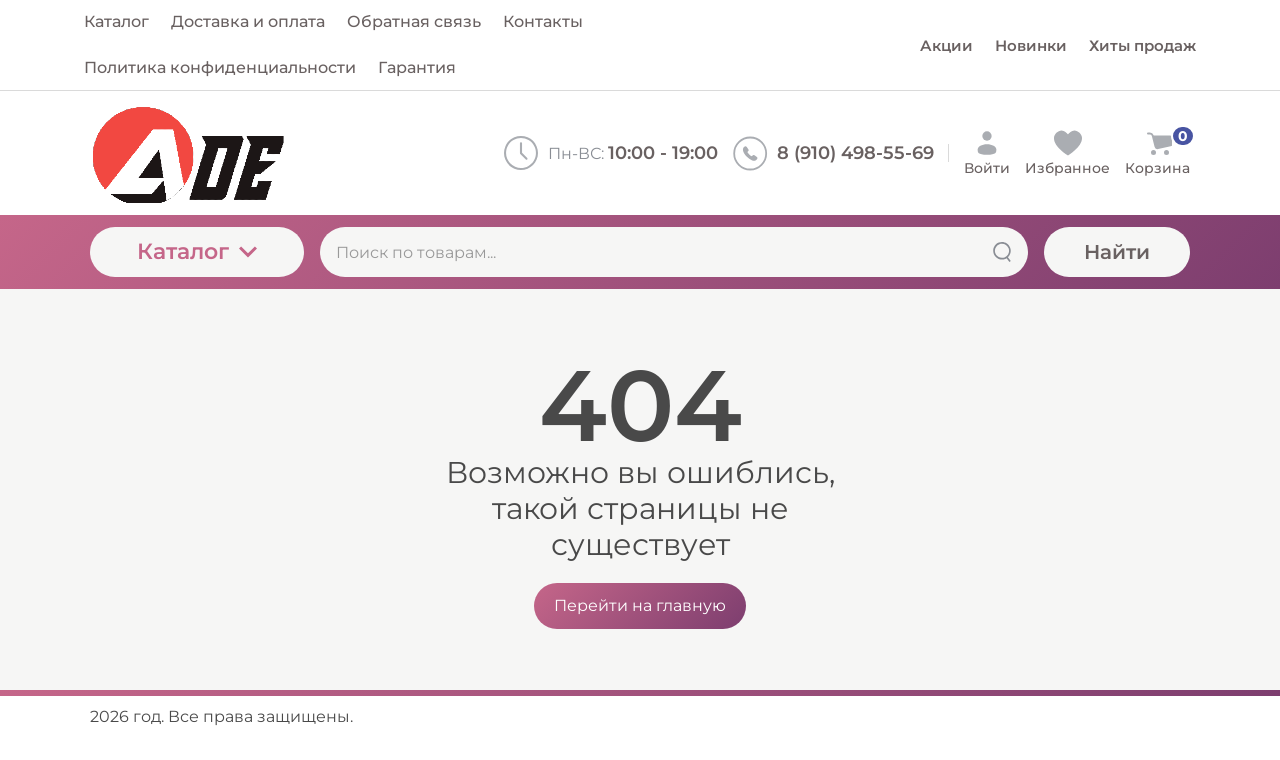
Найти (1117, 252)
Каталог (197, 251)
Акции (946, 45)
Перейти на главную (640, 605)
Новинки (1031, 45)
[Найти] (1002, 252)
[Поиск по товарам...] (674, 252)
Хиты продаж (1142, 45)
